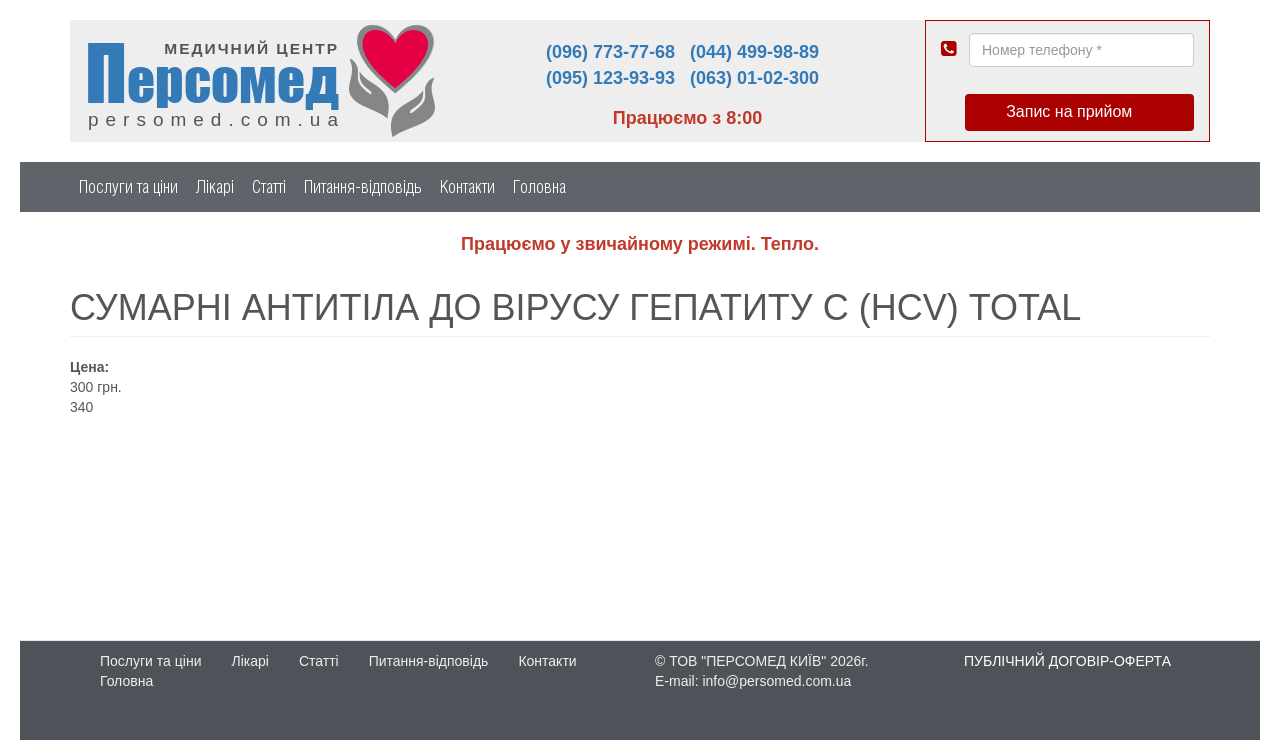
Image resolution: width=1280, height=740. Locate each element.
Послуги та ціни (128, 186)
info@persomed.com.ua (776, 681)
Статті (269, 186)
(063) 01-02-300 (754, 78)
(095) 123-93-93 (610, 78)
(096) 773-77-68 (610, 52)
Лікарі (215, 186)
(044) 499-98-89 (754, 52)
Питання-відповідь (363, 186)
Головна (539, 186)
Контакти (467, 186)
